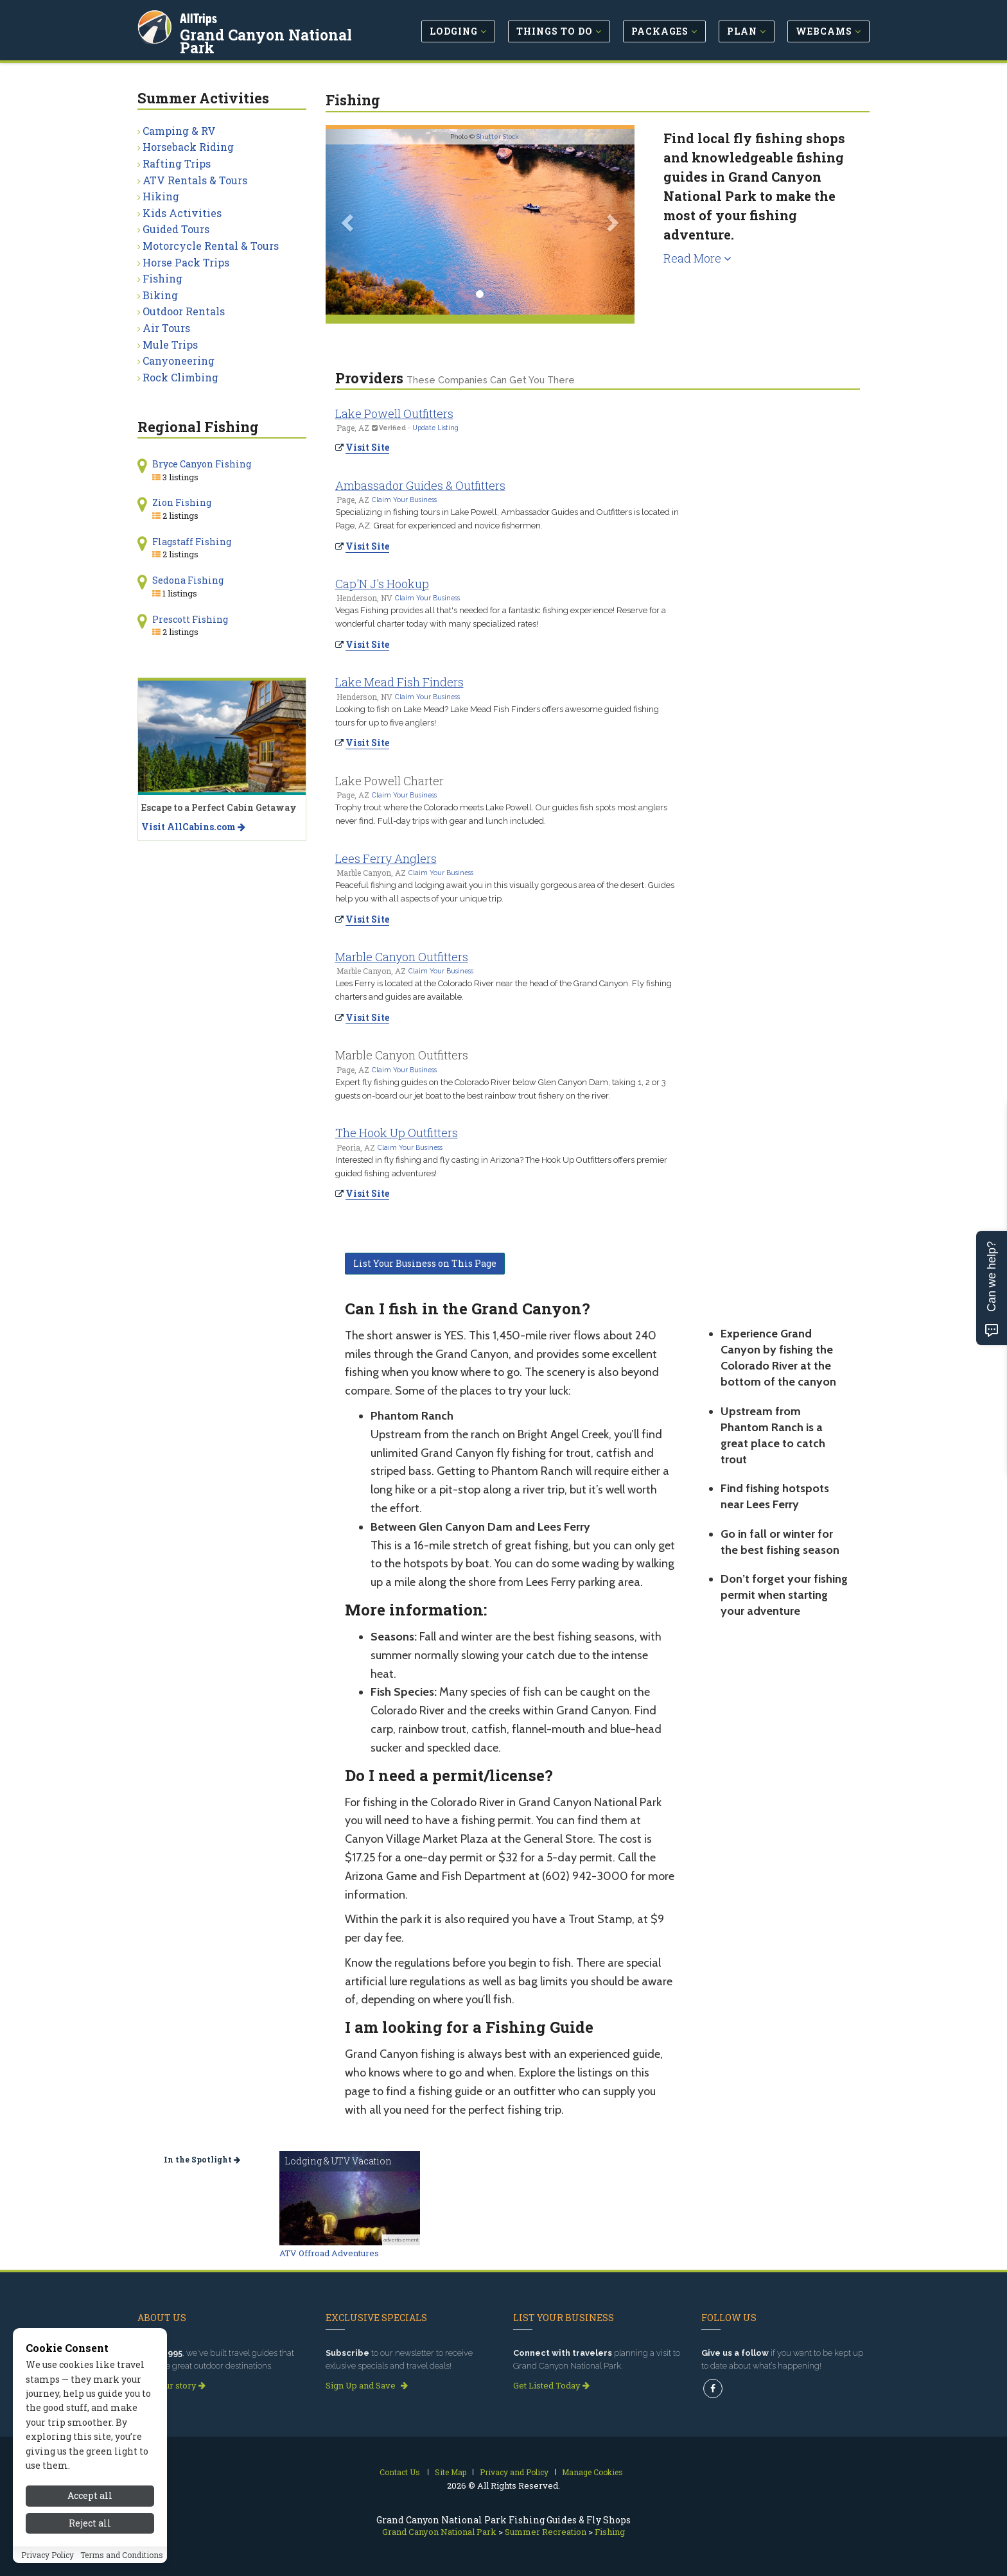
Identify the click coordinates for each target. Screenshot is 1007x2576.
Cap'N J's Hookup (382, 583)
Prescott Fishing (190, 619)
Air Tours (166, 328)
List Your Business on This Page (424, 1263)
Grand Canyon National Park (266, 41)
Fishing (162, 278)
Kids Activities (182, 213)
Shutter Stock (498, 136)
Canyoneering (179, 360)
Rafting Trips (177, 163)
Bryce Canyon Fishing (201, 464)
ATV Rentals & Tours (195, 180)
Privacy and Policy (514, 2472)
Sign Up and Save (367, 2385)
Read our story (171, 2385)
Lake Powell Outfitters (394, 413)
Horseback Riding (188, 146)
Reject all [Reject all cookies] (90, 2523)
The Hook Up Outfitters (396, 1132)
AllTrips (198, 18)
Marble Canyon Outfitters (401, 956)
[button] (349, 222)
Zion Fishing (181, 502)
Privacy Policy (47, 2555)
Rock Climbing (180, 377)
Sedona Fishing (187, 580)
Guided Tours (176, 229)
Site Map (450, 2472)
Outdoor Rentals (184, 311)
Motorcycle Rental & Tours (211, 245)
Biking (160, 295)
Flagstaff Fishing (191, 541)
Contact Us (400, 2472)
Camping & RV (179, 130)
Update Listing (435, 427)
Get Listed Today (551, 2385)
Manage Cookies (592, 2472)
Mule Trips (170, 344)
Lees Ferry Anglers (386, 858)
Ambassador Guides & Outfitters (420, 485)
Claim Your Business (404, 499)
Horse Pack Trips (186, 262)
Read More (697, 258)
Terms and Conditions (121, 2555)
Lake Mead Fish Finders (399, 682)
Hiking (161, 196)
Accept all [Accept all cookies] (89, 2495)
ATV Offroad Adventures (329, 2253)
